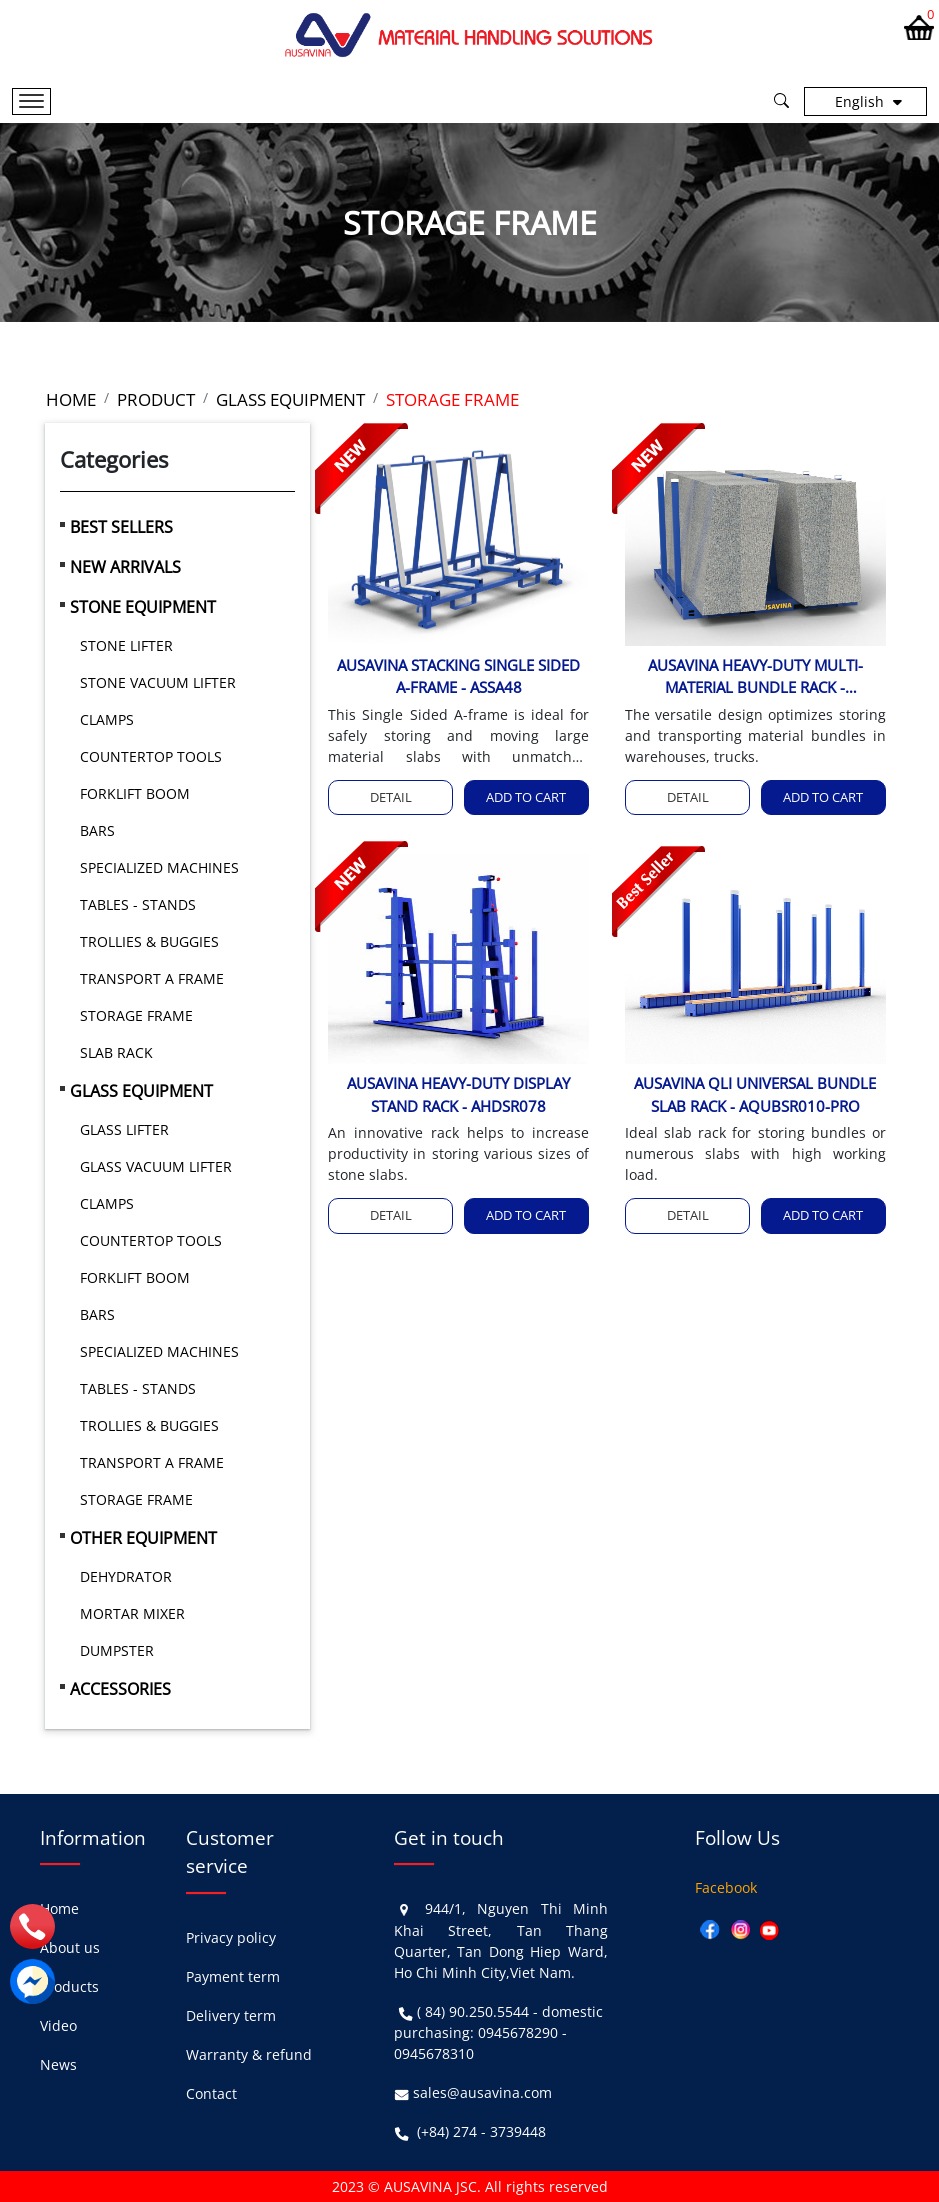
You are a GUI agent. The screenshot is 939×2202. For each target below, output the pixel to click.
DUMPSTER (117, 1650)
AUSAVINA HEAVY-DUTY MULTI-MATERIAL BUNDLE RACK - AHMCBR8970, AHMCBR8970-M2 (755, 677)
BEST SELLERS (121, 527)
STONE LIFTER (126, 645)
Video (58, 2025)
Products (69, 1986)
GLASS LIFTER (124, 1129)
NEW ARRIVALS (125, 567)
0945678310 (434, 2053)
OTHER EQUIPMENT (143, 1538)
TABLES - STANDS (138, 904)
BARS (97, 830)
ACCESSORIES (120, 1689)
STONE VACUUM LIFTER (158, 682)
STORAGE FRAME (136, 1015)
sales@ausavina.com (482, 2092)
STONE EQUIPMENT (143, 607)
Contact (211, 2093)
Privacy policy (231, 1937)
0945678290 (518, 2032)
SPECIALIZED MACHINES (159, 867)
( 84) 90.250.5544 (473, 2011)
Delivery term (231, 2015)
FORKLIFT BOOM (135, 793)
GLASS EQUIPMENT (141, 1091)
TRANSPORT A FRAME (152, 978)
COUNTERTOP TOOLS (151, 756)
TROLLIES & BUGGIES (149, 941)
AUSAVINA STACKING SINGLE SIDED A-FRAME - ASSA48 (458, 676)
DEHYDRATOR (126, 1576)
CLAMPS (107, 719)
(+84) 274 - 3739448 (481, 2131)
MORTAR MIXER (132, 1613)
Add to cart (526, 797)
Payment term (233, 1976)
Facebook (726, 1887)
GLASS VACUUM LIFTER (156, 1166)
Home (59, 1908)
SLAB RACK (116, 1052)
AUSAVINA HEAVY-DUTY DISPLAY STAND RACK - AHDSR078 (458, 1094)
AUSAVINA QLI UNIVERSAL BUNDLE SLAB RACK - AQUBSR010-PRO (755, 1094)
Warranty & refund (249, 2054)
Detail (391, 797)
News (58, 2064)
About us (70, 1947)
